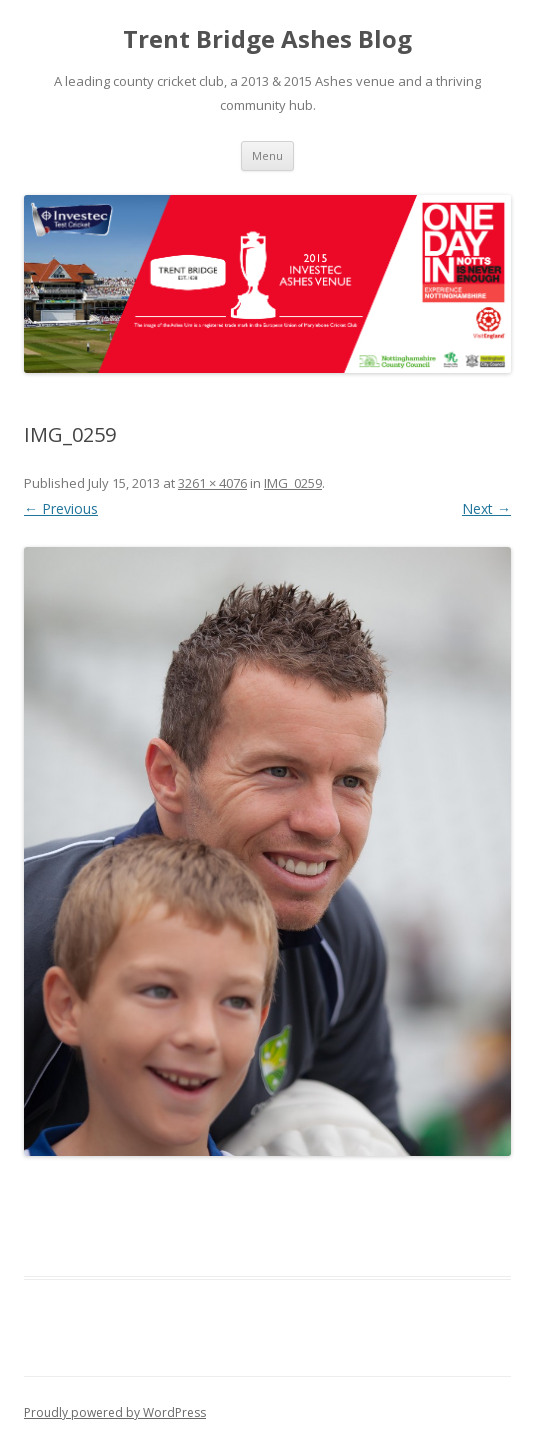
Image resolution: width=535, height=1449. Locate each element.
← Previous (61, 508)
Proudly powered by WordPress (115, 1412)
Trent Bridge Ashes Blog (267, 39)
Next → (486, 508)
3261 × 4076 (212, 483)
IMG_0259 (293, 483)
